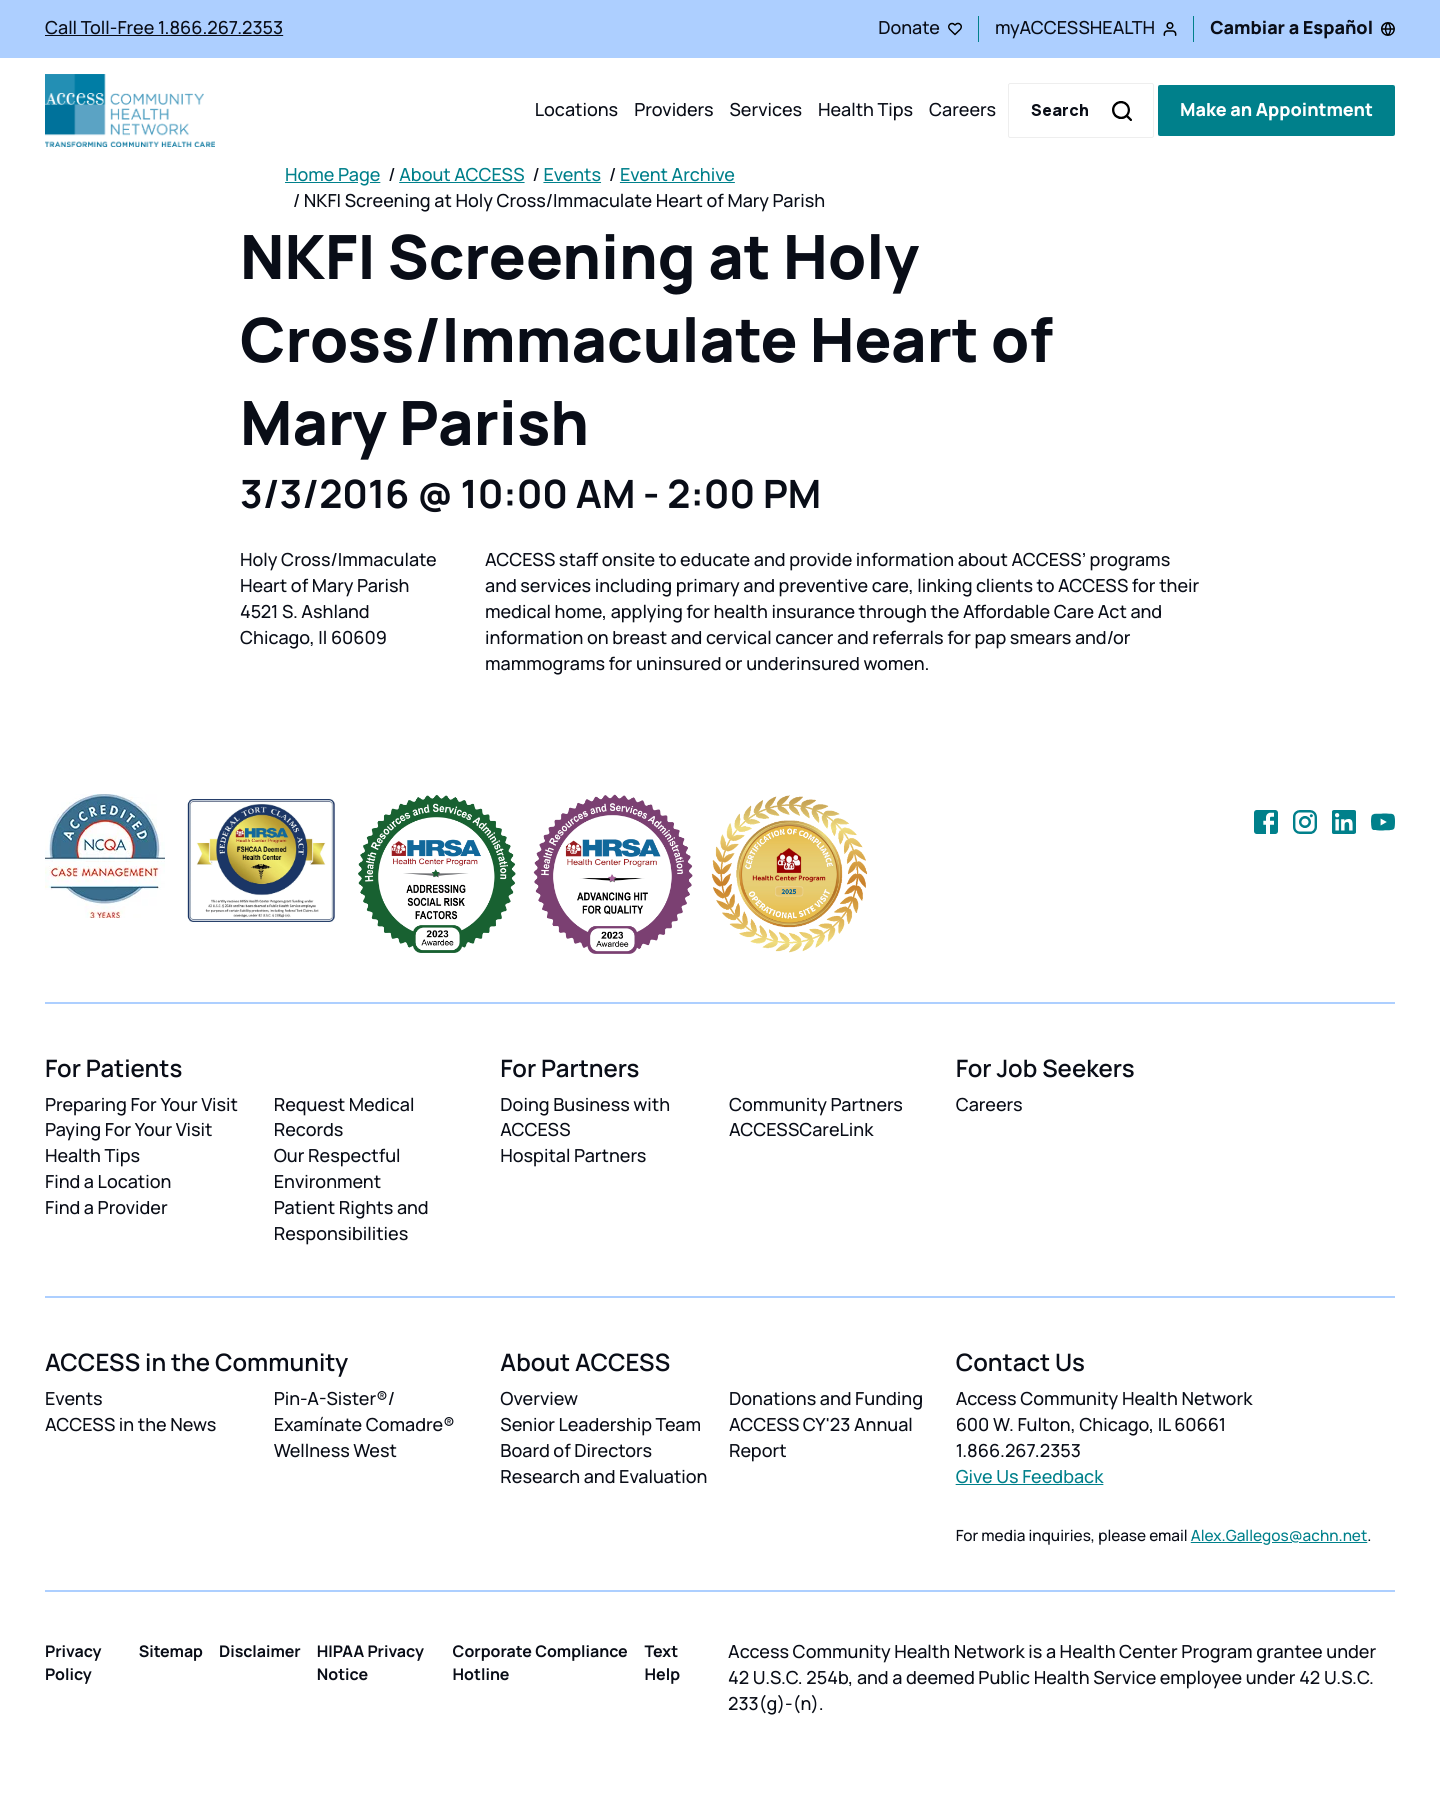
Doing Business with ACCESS (585, 1118)
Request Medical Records (344, 1118)
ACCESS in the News (130, 1425)
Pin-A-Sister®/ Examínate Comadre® (364, 1412)
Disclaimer (260, 1651)
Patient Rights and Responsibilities (351, 1221)
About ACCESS (461, 175)
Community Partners (816, 1105)
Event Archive (677, 175)
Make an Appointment (1276, 110)
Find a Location (108, 1182)
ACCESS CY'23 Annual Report (821, 1438)
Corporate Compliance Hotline (540, 1662)
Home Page (332, 175)
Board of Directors (576, 1451)
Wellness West (335, 1451)
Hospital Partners (573, 1156)
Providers (673, 110)
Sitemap (171, 1651)
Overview (539, 1399)
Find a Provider (106, 1208)
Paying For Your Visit (128, 1130)
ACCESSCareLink (801, 1130)
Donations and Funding (826, 1399)
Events (572, 175)
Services (765, 110)
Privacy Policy (73, 1662)
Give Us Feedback (1030, 1477)
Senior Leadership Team (600, 1425)
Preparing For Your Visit (141, 1105)
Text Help (663, 1662)
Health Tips (865, 110)
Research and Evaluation (603, 1477)
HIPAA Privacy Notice (370, 1662)
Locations (576, 110)
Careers (962, 110)
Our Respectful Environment (337, 1169)
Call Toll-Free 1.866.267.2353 (164, 28)
